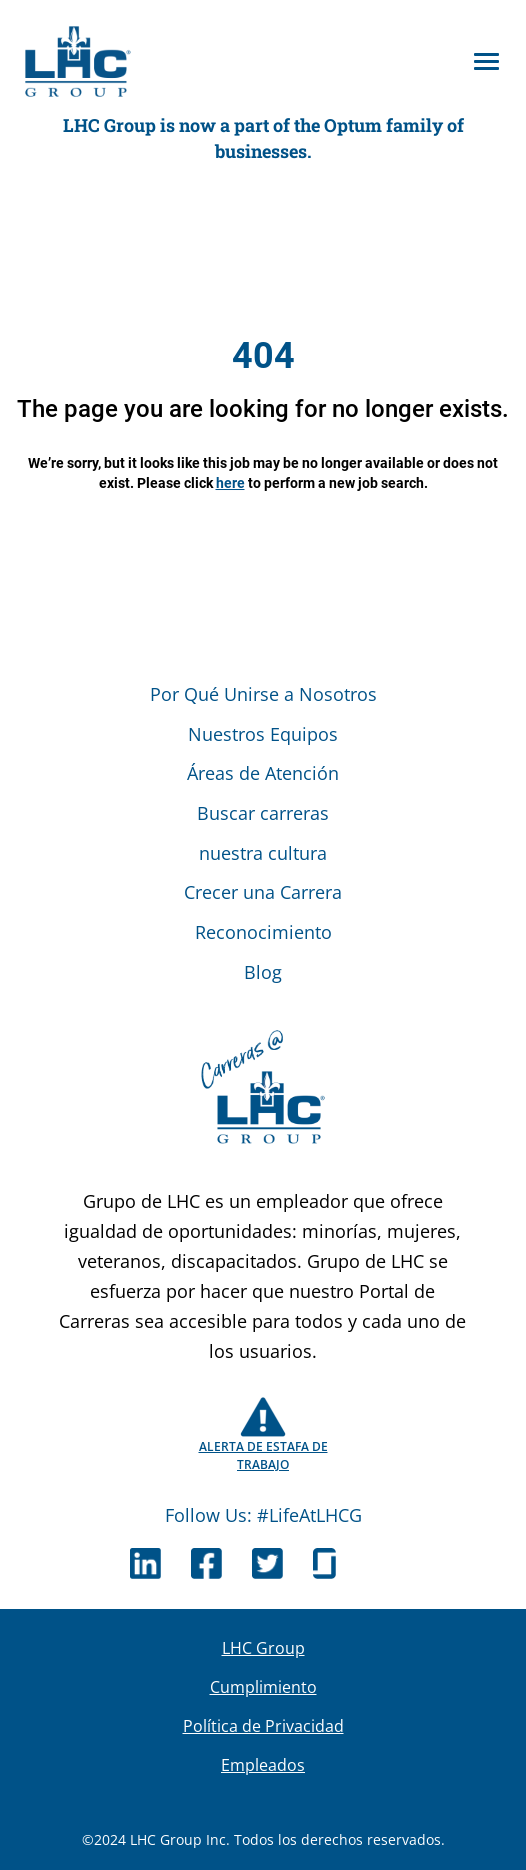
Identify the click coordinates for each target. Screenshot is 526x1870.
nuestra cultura (263, 853)
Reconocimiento (263, 932)
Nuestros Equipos (263, 734)
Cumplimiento (263, 1687)
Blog (263, 972)
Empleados (263, 1765)
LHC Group (263, 1648)
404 (263, 356)
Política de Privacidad (263, 1726)
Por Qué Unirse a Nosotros (263, 694)
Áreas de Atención (263, 773)
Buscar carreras (263, 813)
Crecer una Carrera (263, 892)
